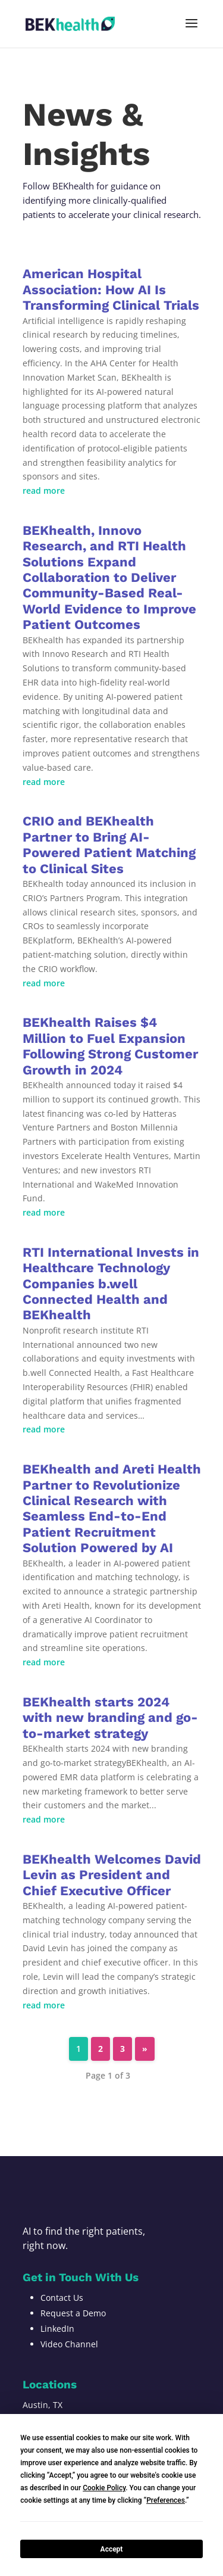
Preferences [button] (165, 2500)
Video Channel (69, 2344)
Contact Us (61, 2297)
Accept (111, 2549)
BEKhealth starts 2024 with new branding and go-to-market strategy (110, 1718)
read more (44, 490)
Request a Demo (73, 2313)
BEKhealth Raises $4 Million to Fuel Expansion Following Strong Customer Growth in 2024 (110, 1046)
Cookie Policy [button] (104, 2488)
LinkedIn (57, 2328)
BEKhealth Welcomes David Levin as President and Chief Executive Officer (112, 1875)
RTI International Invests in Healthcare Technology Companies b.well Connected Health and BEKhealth (111, 1284)
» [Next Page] (144, 2048)
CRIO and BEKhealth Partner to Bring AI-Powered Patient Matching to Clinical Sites (109, 845)
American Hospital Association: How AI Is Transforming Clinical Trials (111, 289)
